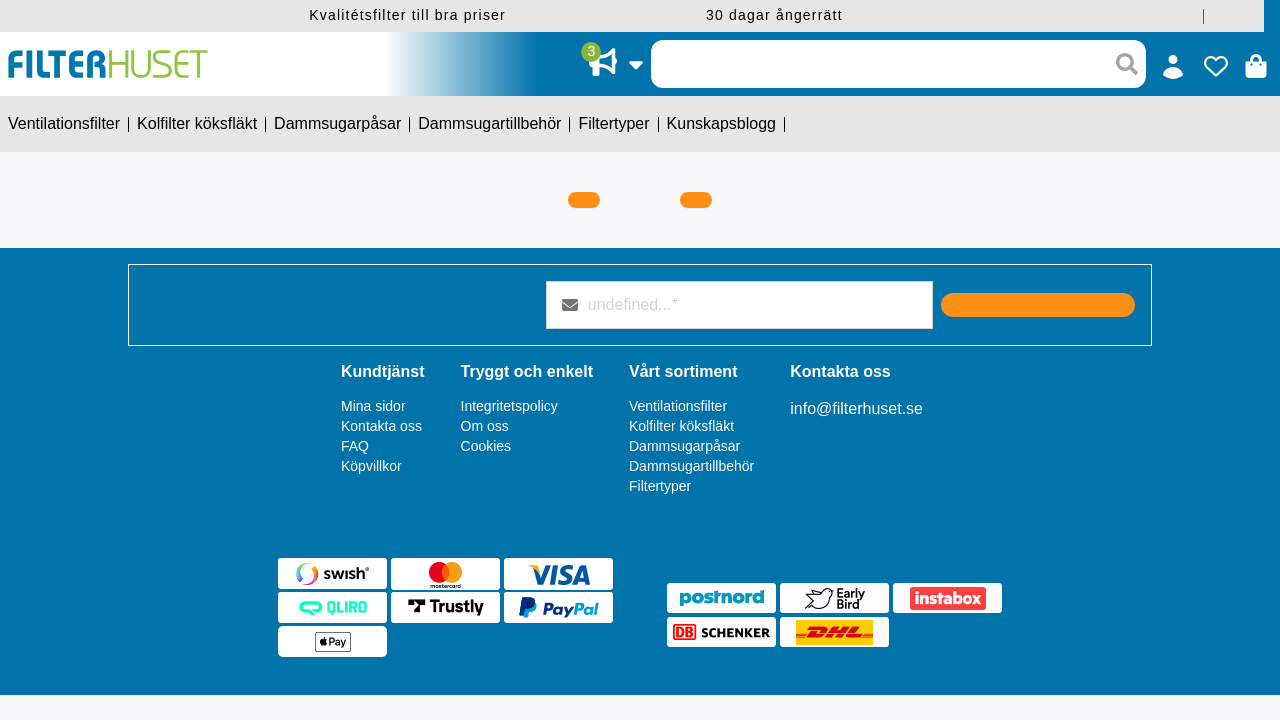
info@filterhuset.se (856, 408)
